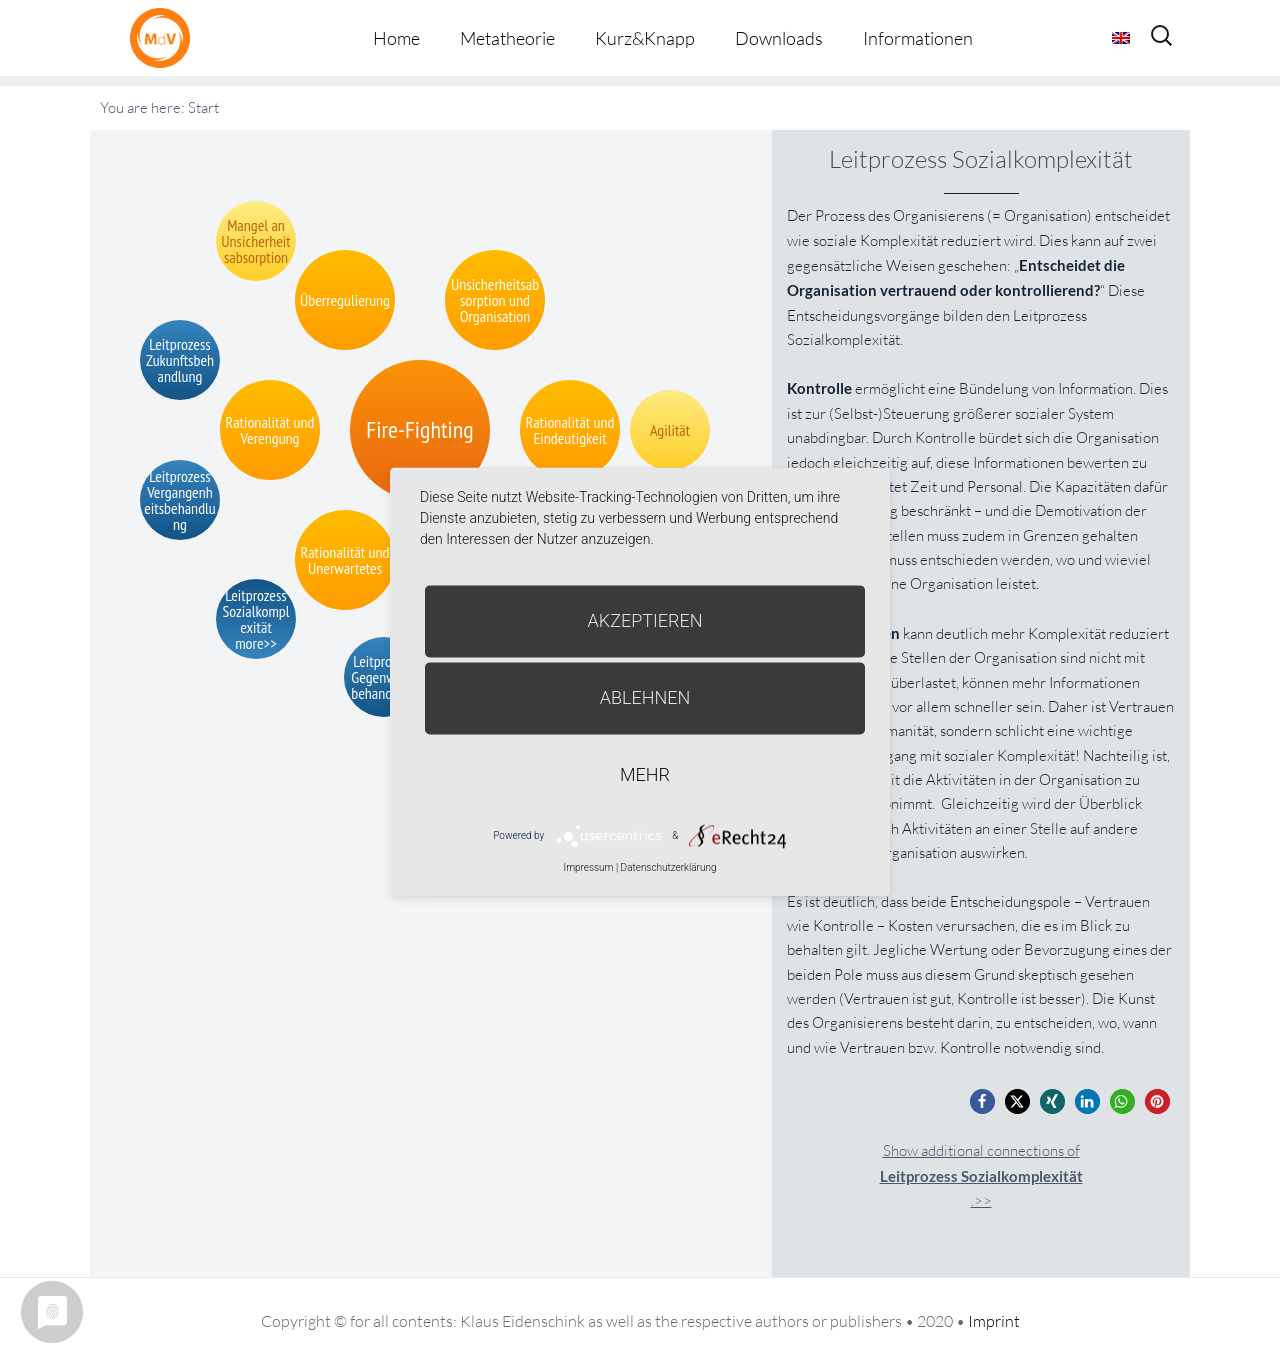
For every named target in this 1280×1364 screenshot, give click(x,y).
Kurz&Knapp (645, 38)
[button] (982, 1101)
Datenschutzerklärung (669, 867)
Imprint (994, 1321)
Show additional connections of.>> (981, 1175)
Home (396, 38)
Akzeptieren (645, 620)
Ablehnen (645, 697)
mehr (645, 774)
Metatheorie (507, 38)
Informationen (918, 38)
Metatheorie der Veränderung (165, 37)
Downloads (779, 38)
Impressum (588, 867)
